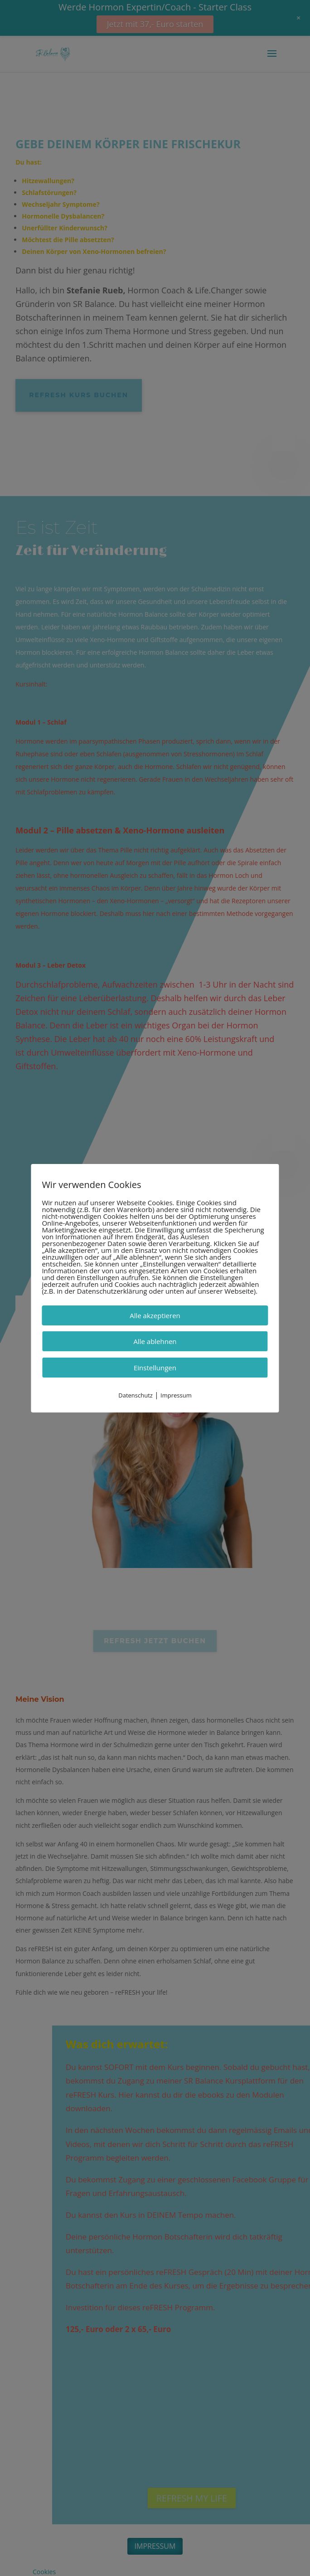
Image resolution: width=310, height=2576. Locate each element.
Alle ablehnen (154, 1340)
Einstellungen (155, 1367)
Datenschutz (135, 1395)
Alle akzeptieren (155, 1315)
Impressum (176, 1395)
